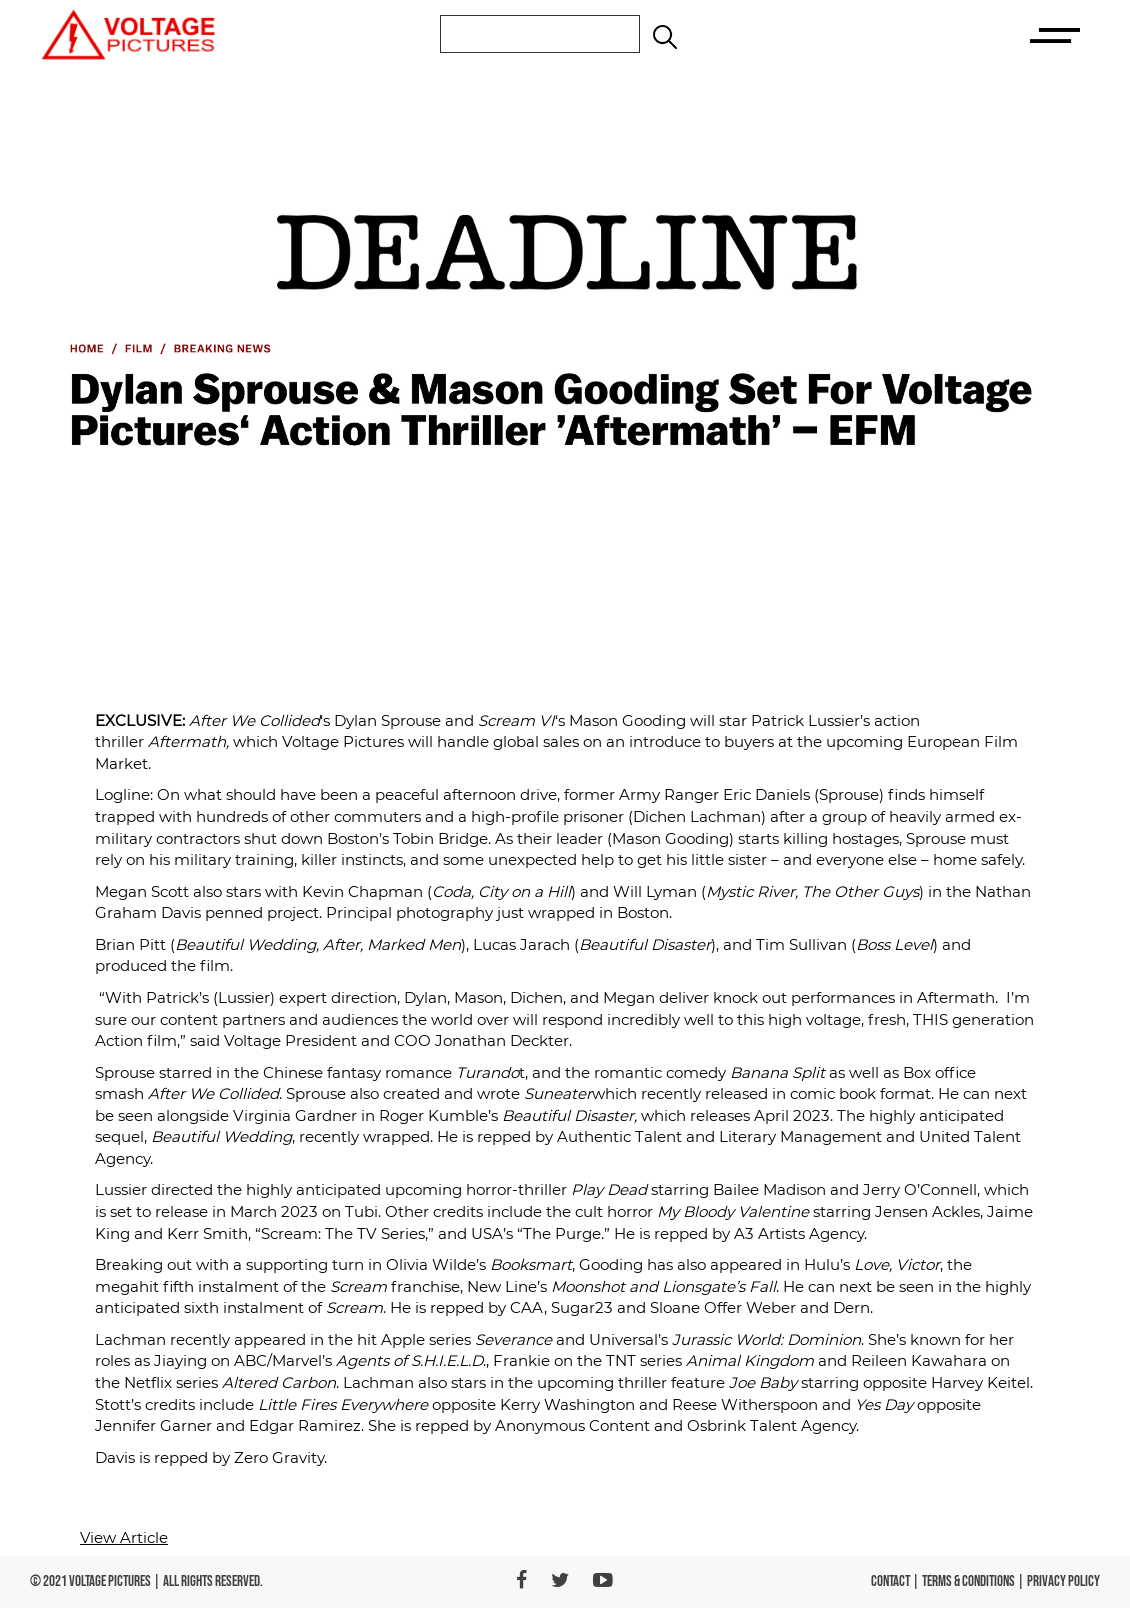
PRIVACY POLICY (1063, 1581)
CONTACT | (896, 1581)
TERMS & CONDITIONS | (974, 1581)
